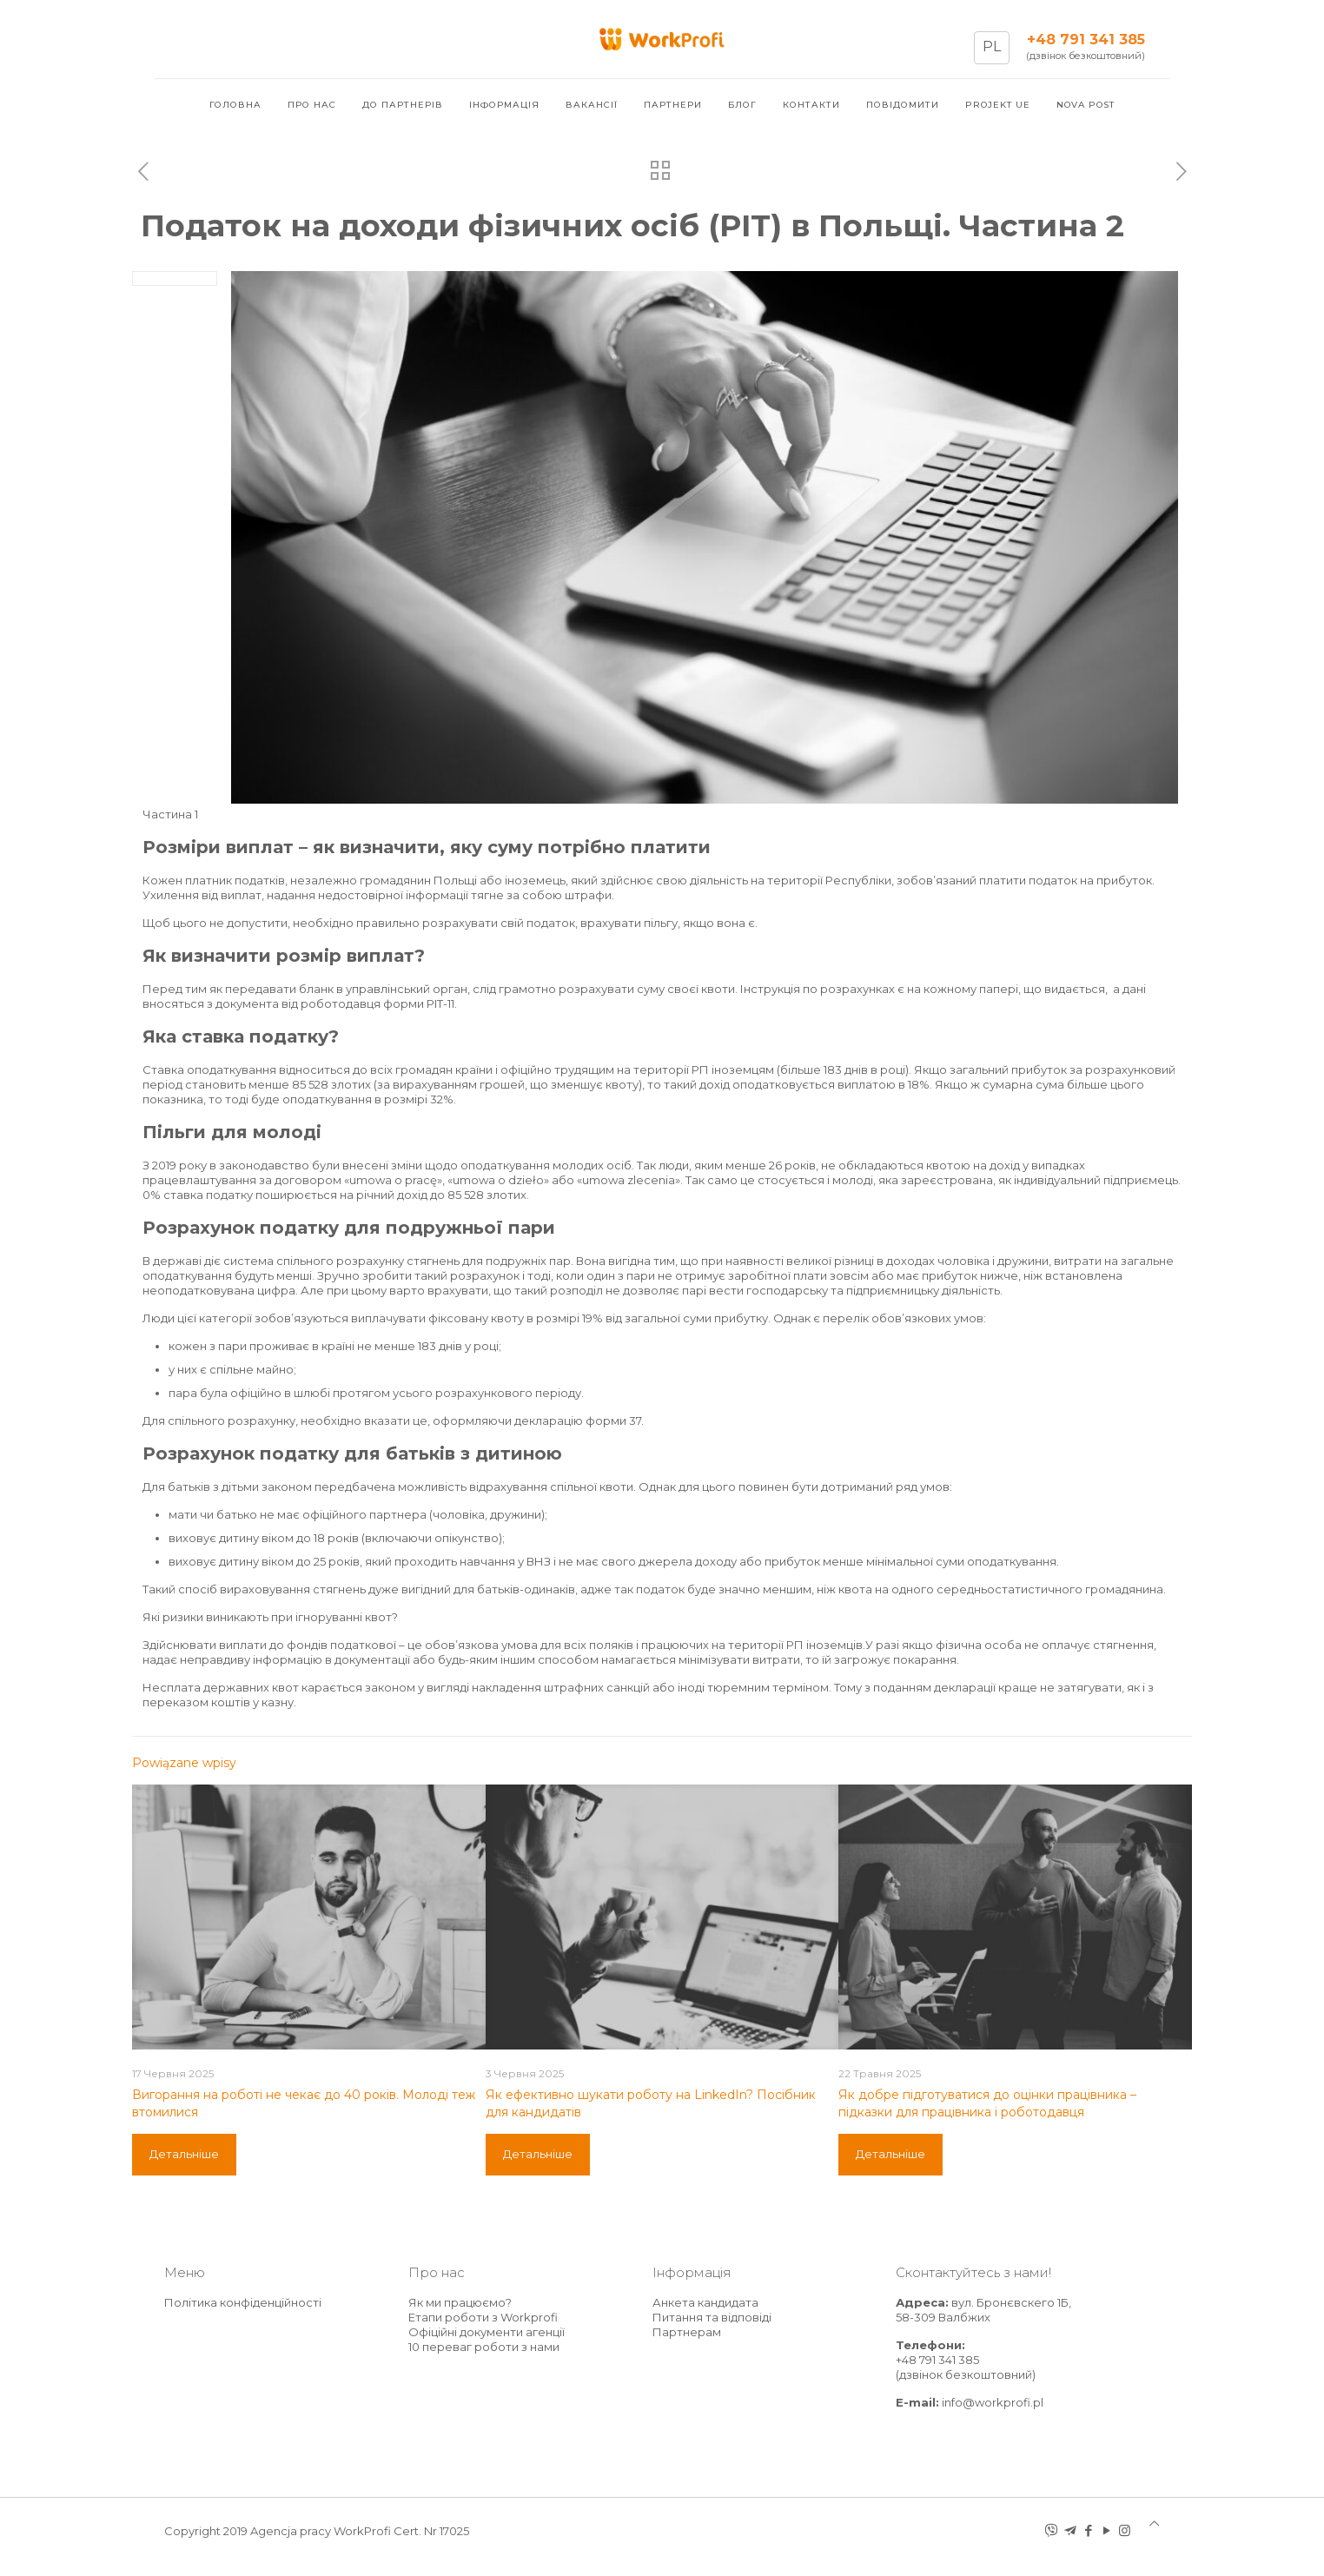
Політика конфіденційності (242, 2302)
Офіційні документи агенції (486, 2332)
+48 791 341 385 (937, 2360)
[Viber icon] (1051, 2530)
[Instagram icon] (1124, 2530)
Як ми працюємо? (460, 2302)
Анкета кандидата (705, 2302)
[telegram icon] (1069, 2530)
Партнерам (686, 2332)
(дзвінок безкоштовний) (1085, 56)
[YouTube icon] (1106, 2530)
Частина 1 (170, 814)
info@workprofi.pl (992, 2402)
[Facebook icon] (1088, 2530)
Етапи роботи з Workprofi (483, 2317)
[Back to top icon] (1154, 2523)
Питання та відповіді (711, 2317)
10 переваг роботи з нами (483, 2347)
